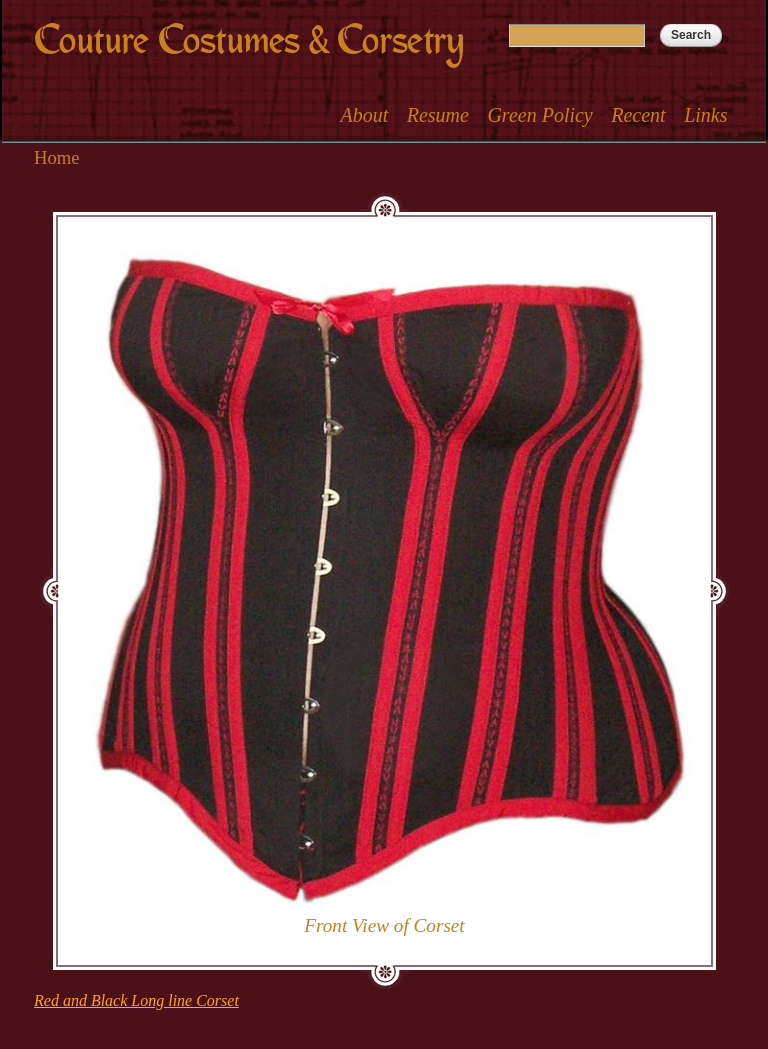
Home (57, 157)
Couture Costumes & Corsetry (249, 40)
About (364, 115)
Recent (638, 115)
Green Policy (539, 115)
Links (705, 115)
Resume (438, 115)
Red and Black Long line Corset (136, 1000)
